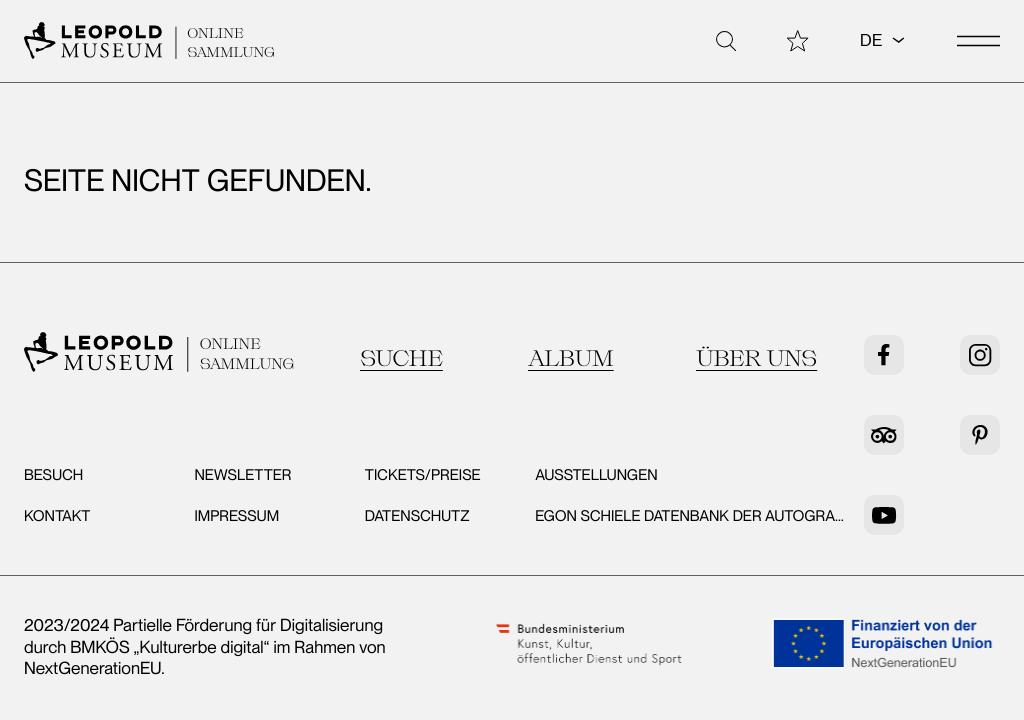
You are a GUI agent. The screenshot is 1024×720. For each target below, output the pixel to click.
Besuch (53, 475)
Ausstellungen (596, 475)
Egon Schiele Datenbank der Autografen (699, 516)
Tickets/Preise (423, 475)
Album (571, 358)
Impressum (236, 516)
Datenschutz (417, 516)
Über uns (756, 358)
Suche (401, 358)
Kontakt (57, 516)
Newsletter (242, 475)
